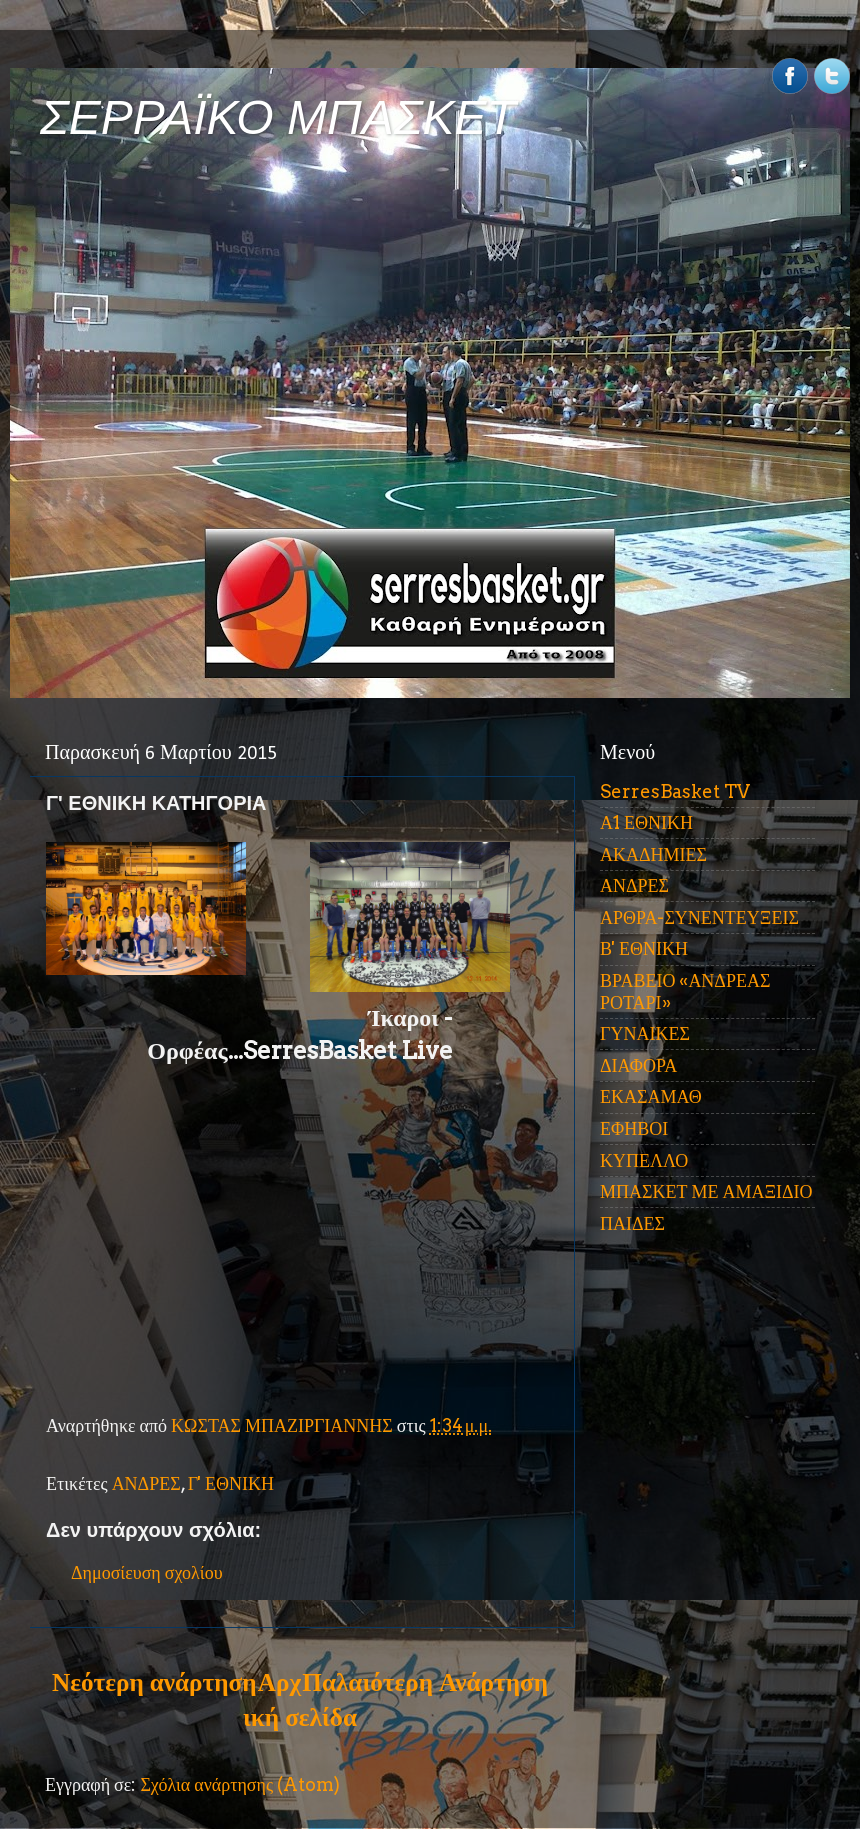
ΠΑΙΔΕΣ (632, 1223)
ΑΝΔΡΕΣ (146, 1483)
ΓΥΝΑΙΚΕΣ (645, 1033)
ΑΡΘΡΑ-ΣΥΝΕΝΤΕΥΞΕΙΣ (699, 917)
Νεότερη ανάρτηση (154, 1682)
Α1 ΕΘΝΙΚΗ (646, 822)
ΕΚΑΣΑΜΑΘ (651, 1096)
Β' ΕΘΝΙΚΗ (644, 948)
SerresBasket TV (675, 791)
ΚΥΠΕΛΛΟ (644, 1160)
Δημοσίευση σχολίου (147, 1572)
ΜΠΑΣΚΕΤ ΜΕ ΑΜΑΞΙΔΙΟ (706, 1191)
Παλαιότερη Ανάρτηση (425, 1682)
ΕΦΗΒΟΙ (634, 1128)
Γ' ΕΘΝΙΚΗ (231, 1483)
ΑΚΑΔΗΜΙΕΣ (653, 854)
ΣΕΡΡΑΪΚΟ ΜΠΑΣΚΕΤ (278, 117)
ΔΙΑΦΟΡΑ (638, 1065)
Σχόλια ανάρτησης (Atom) (240, 1784)
